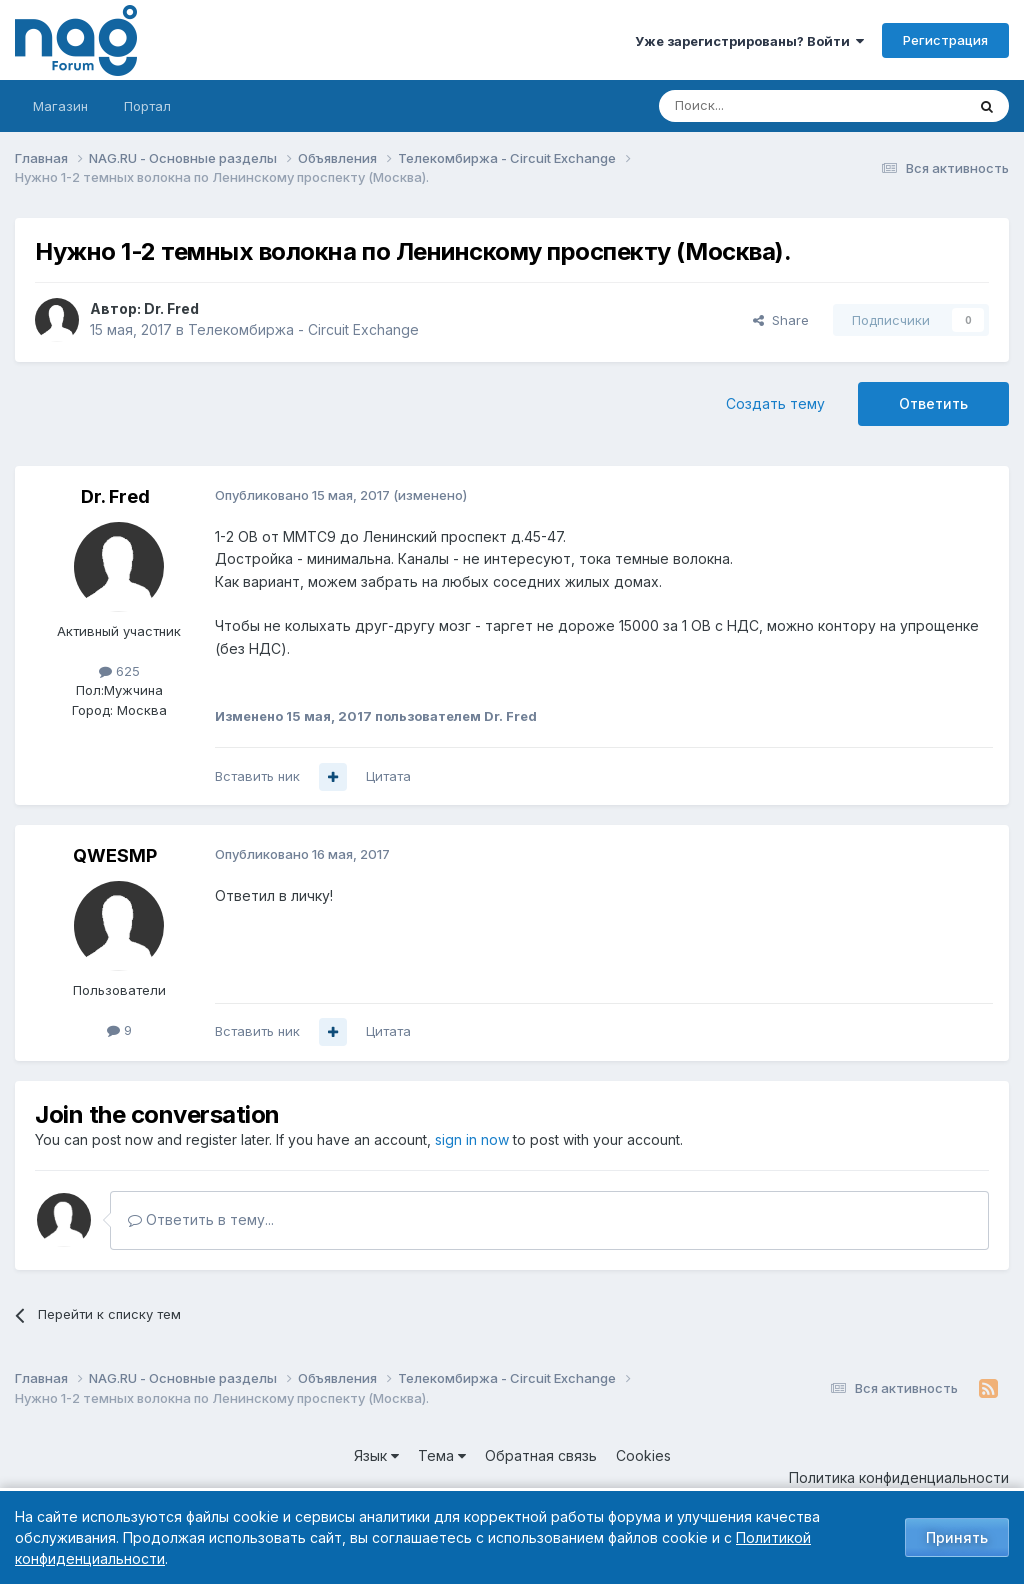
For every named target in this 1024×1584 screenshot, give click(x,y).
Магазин (60, 106)
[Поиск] (757, 106)
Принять (957, 1537)
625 (119, 671)
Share (781, 320)
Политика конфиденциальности (899, 1477)
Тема (442, 1455)
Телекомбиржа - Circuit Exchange (303, 329)
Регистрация (945, 40)
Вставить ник (257, 776)
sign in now (472, 1139)
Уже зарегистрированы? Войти (749, 41)
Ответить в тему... (201, 1219)
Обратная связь (541, 1455)
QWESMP (115, 855)
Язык (376, 1455)
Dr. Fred (171, 308)
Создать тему (775, 403)
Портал (147, 106)
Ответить (933, 403)
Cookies (643, 1455)
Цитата (388, 776)
